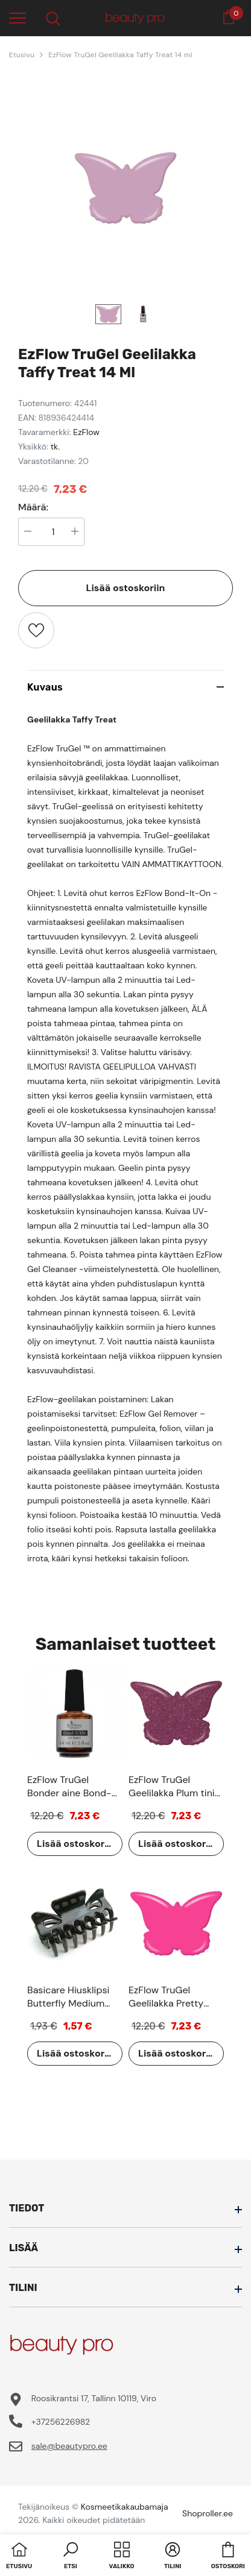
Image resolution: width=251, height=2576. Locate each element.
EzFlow (86, 432)
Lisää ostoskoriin (125, 587)
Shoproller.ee (207, 2513)
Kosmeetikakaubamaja (124, 2506)
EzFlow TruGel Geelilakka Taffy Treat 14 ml (120, 55)
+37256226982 (60, 2421)
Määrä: (33, 507)
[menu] (17, 17)
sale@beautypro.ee (69, 2445)
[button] (71, 2556)
